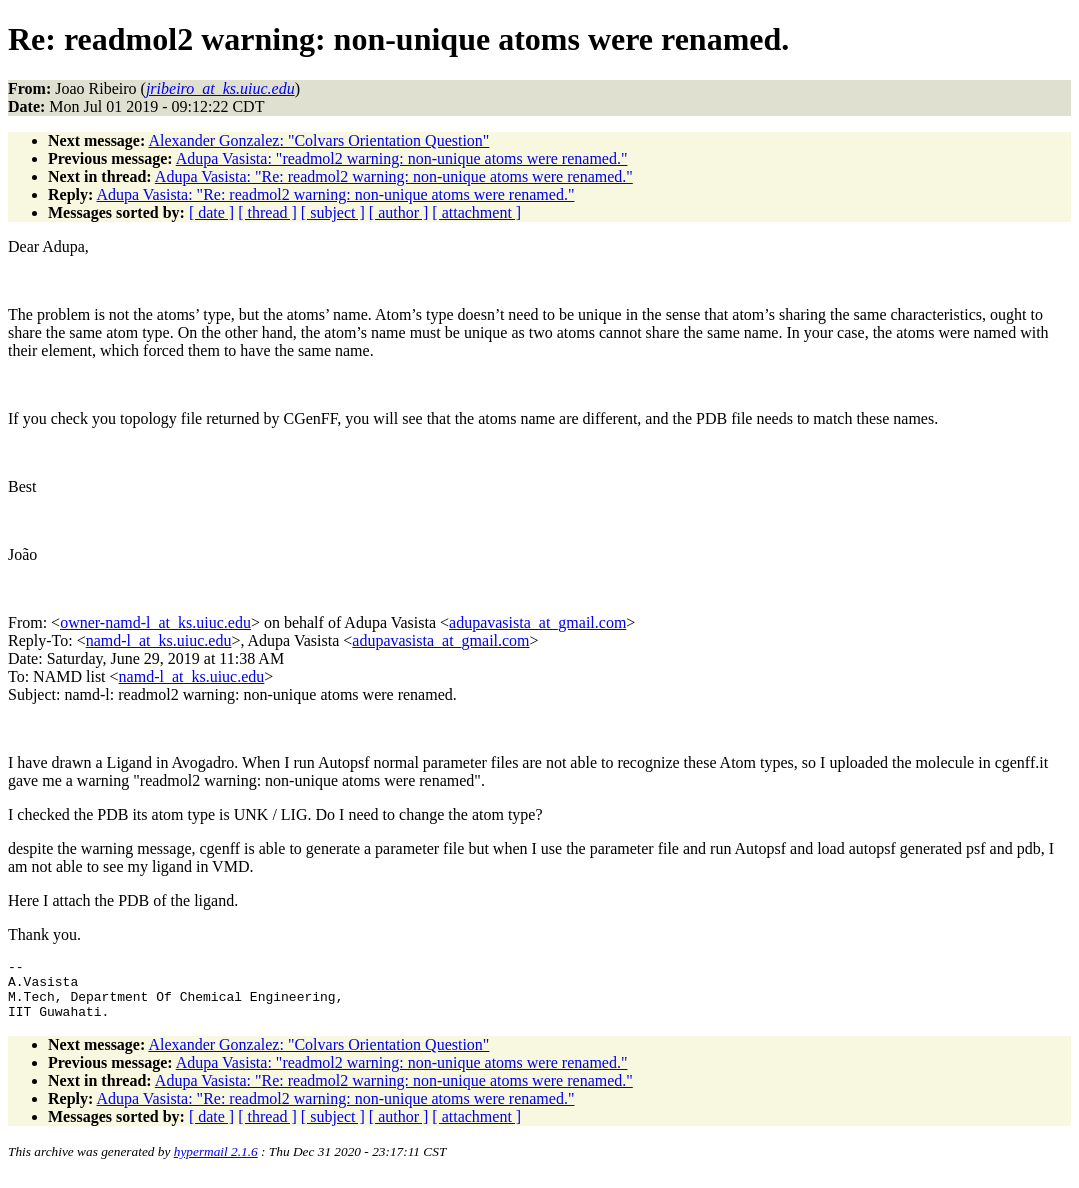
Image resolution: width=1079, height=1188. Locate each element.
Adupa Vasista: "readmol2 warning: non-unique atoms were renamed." (402, 158)
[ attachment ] (476, 212)
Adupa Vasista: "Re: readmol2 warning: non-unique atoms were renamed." (394, 176)
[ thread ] (267, 212)
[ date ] (211, 212)
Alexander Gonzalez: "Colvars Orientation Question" (318, 140)
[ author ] (399, 212)
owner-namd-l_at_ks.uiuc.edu (155, 622)
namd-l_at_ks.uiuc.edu (159, 640)
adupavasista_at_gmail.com (537, 622)
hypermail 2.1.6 (216, 1163)
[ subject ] (333, 212)
